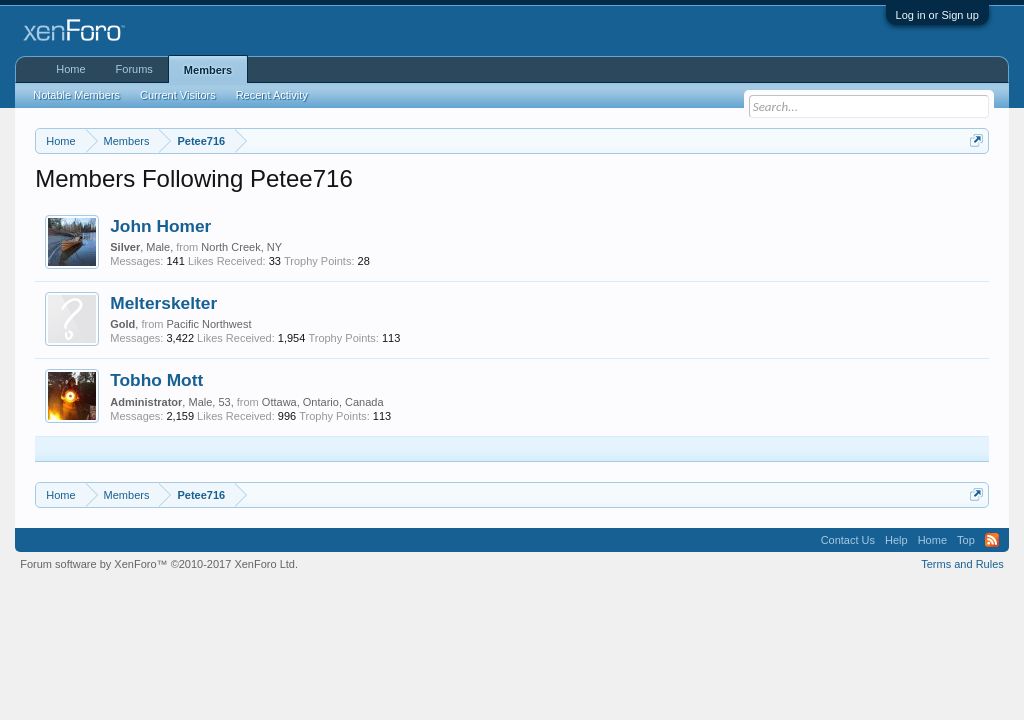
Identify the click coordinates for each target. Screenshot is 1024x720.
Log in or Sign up (937, 15)
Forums (134, 69)
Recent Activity (272, 95)
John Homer (160, 226)
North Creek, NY (241, 247)
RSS (992, 540)
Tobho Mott (156, 380)
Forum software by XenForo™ (159, 564)
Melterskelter (163, 303)
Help (896, 540)
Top (966, 540)
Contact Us (848, 540)
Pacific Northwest (208, 324)
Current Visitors (178, 95)
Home (70, 69)
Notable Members (76, 95)
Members (208, 70)
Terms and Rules (962, 564)
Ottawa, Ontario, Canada (323, 402)
